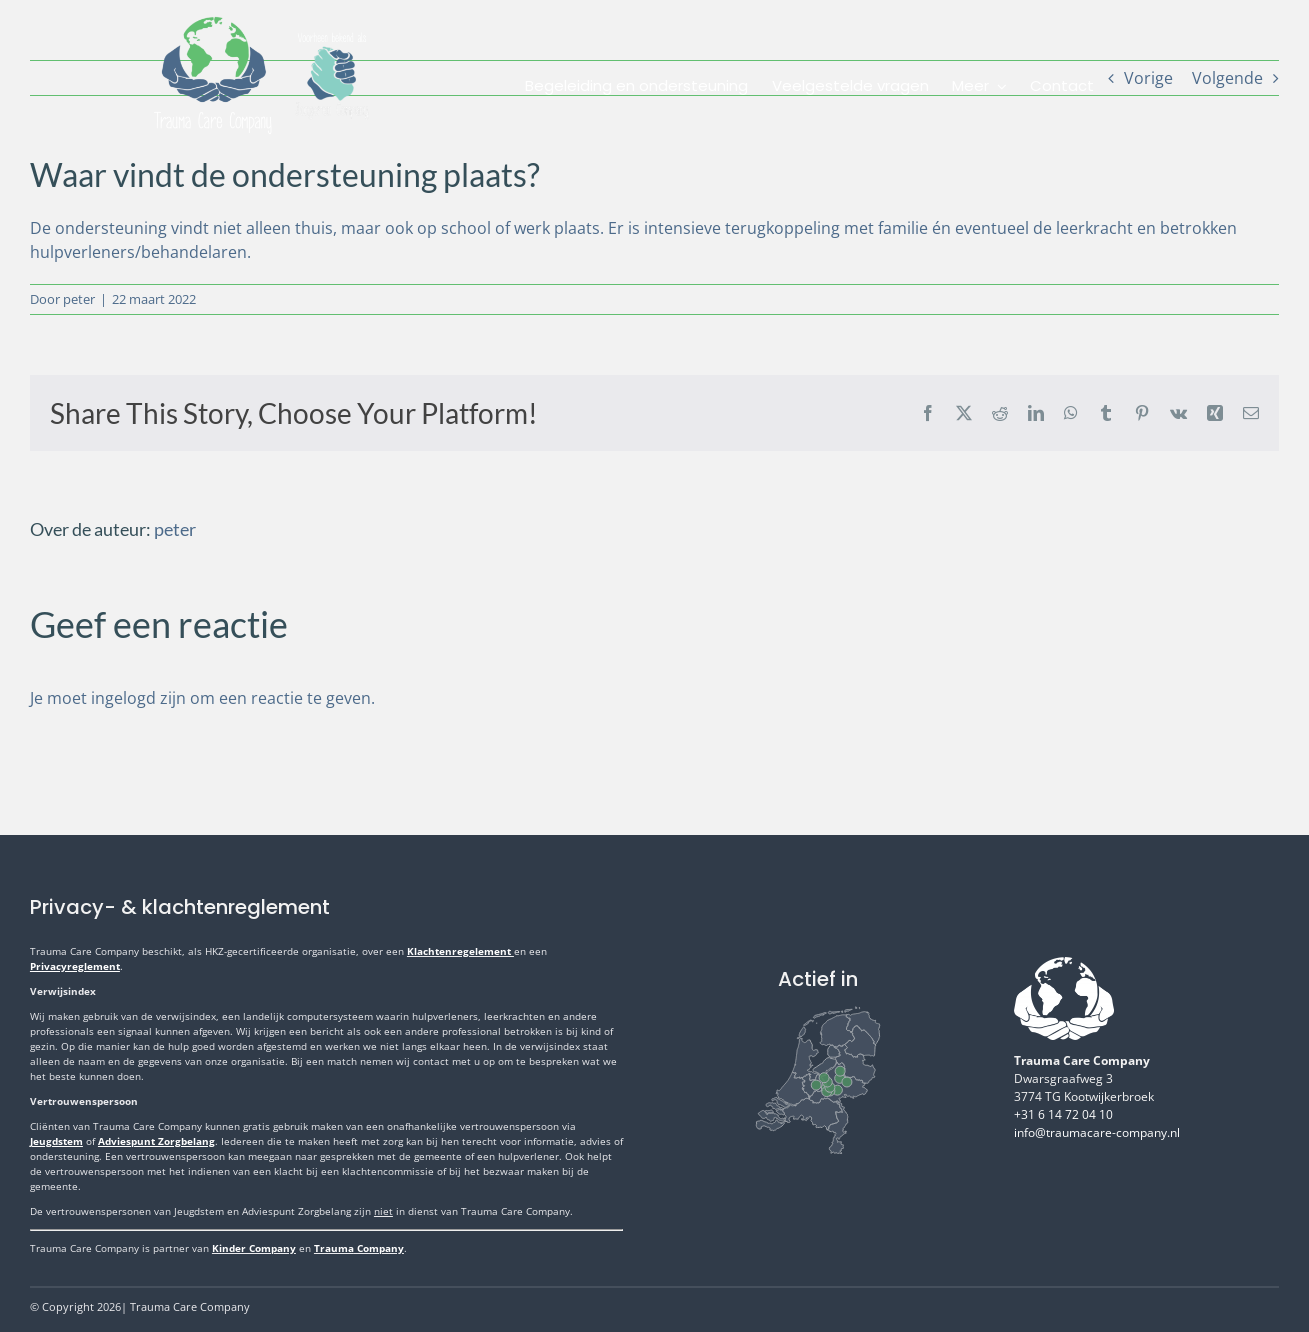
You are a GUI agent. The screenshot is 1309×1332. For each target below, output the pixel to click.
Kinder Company (254, 1248)
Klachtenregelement (460, 951)
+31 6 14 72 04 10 (1063, 1114)
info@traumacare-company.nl (1097, 1132)
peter (79, 299)
